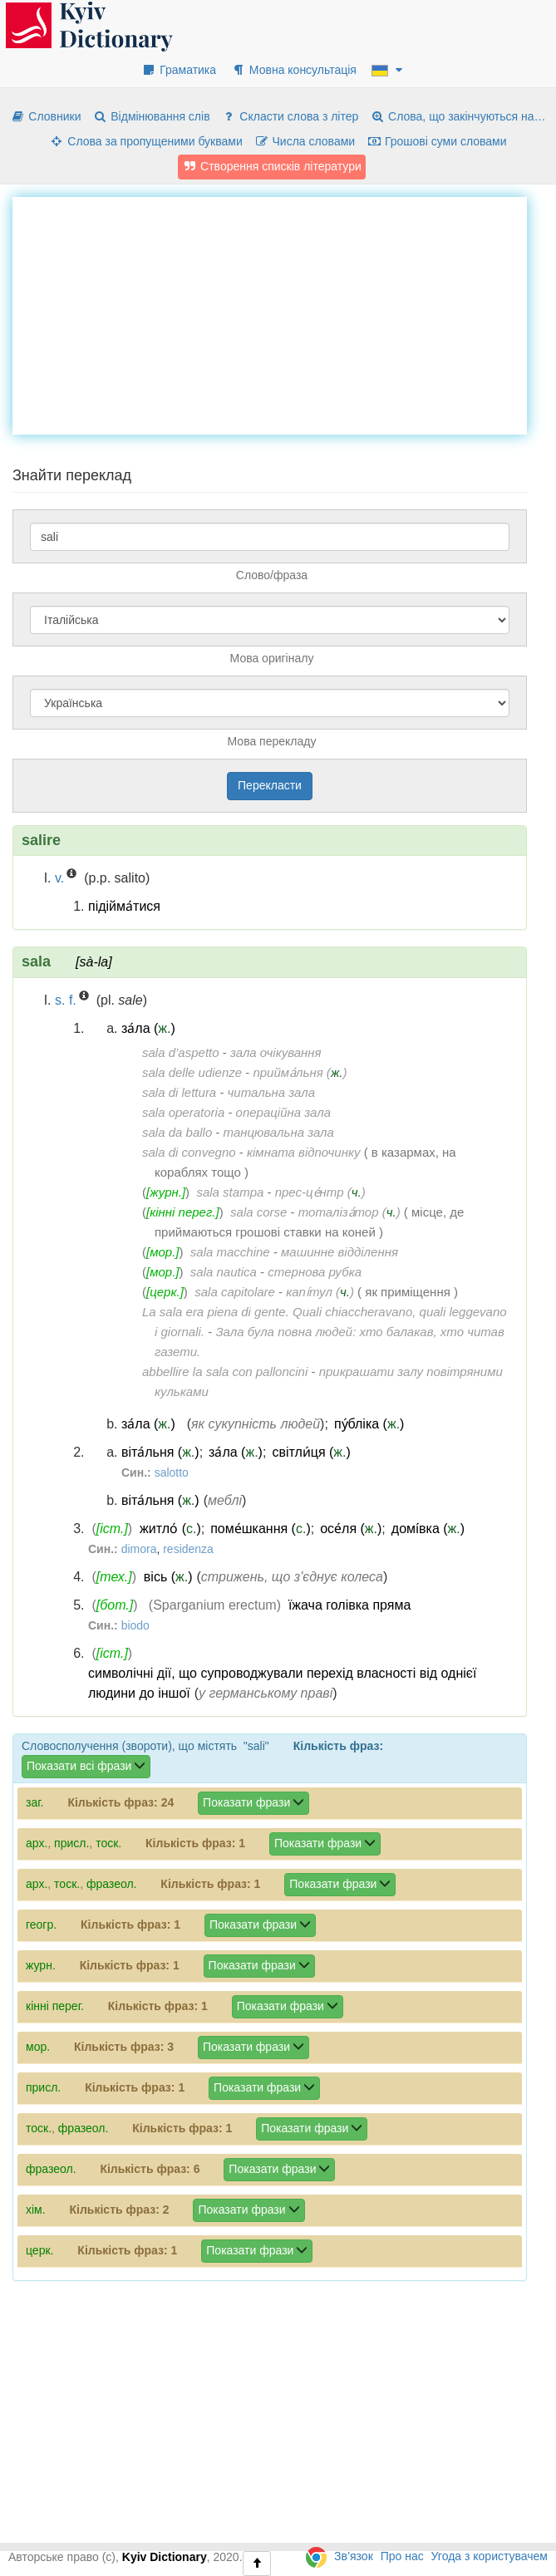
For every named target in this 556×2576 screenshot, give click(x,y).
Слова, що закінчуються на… (457, 116)
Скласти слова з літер (289, 116)
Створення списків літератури (272, 166)
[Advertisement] (284, 313)
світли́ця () (311, 1452)
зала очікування (276, 1052)
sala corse (258, 1212)
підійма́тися (124, 906)
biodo (135, 1625)
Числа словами (305, 141)
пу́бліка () (369, 1424)
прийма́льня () (300, 1072)
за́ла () (148, 1028)
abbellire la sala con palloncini (225, 1371)
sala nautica (223, 1272)
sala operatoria (183, 1112)
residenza (188, 1549)
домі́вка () (428, 1529)
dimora (139, 1549)
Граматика (178, 69)
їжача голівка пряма (349, 1605)
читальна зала (272, 1092)
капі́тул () (320, 1292)
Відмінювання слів (150, 116)
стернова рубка (315, 1272)
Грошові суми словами (437, 141)
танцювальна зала (279, 1132)
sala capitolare (234, 1292)
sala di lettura (179, 1092)
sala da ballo (177, 1132)
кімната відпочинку (304, 1152)
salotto (172, 1472)
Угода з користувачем (489, 2556)
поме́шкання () (260, 1529)
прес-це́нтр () (320, 1192)
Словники (45, 116)
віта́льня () (160, 1452)
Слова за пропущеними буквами (145, 141)
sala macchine (230, 1252)
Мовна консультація (294, 69)
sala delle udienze (192, 1072)
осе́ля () (350, 1529)
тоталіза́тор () (349, 1212)
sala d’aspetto (180, 1052)
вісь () (168, 1577)
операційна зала (284, 1112)
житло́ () (170, 1529)
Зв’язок (353, 2556)
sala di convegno (189, 1152)
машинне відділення (339, 1252)
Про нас (402, 2556)
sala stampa (229, 1192)
